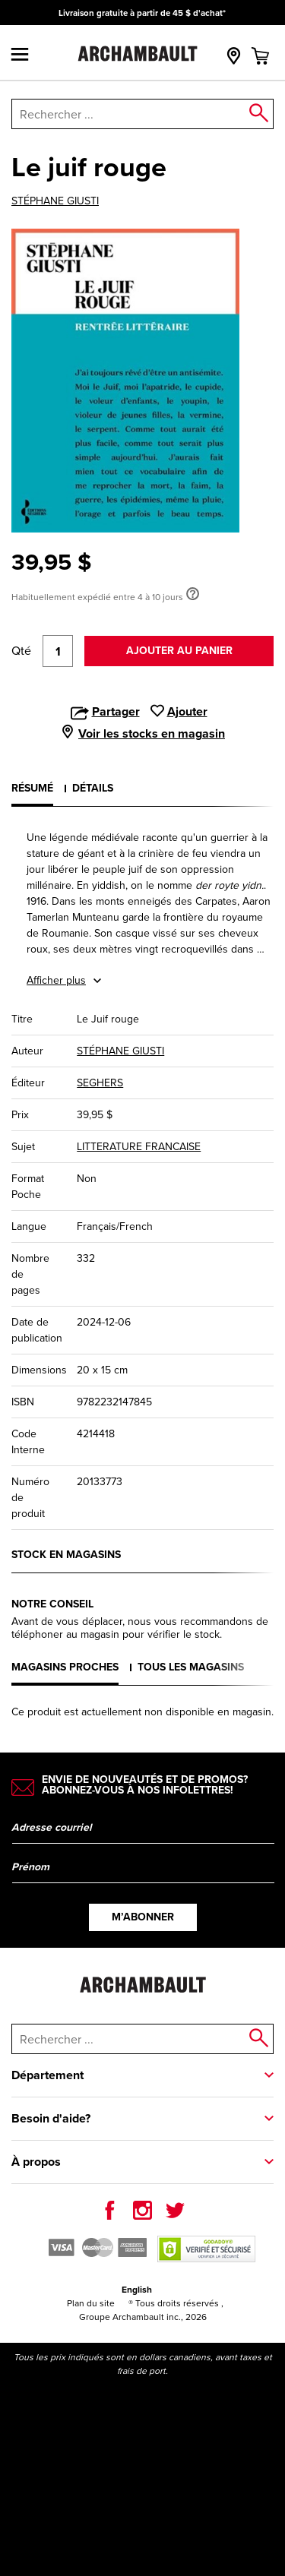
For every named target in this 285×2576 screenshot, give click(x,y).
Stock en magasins (66, 1555)
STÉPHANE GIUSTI (55, 201)
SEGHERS (100, 1083)
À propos (36, 2161)
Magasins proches (65, 1667)
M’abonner (143, 1917)
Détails (92, 788)
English (137, 2289)
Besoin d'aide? (50, 2118)
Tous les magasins (191, 1667)
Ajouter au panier (179, 651)
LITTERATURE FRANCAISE (139, 1147)
